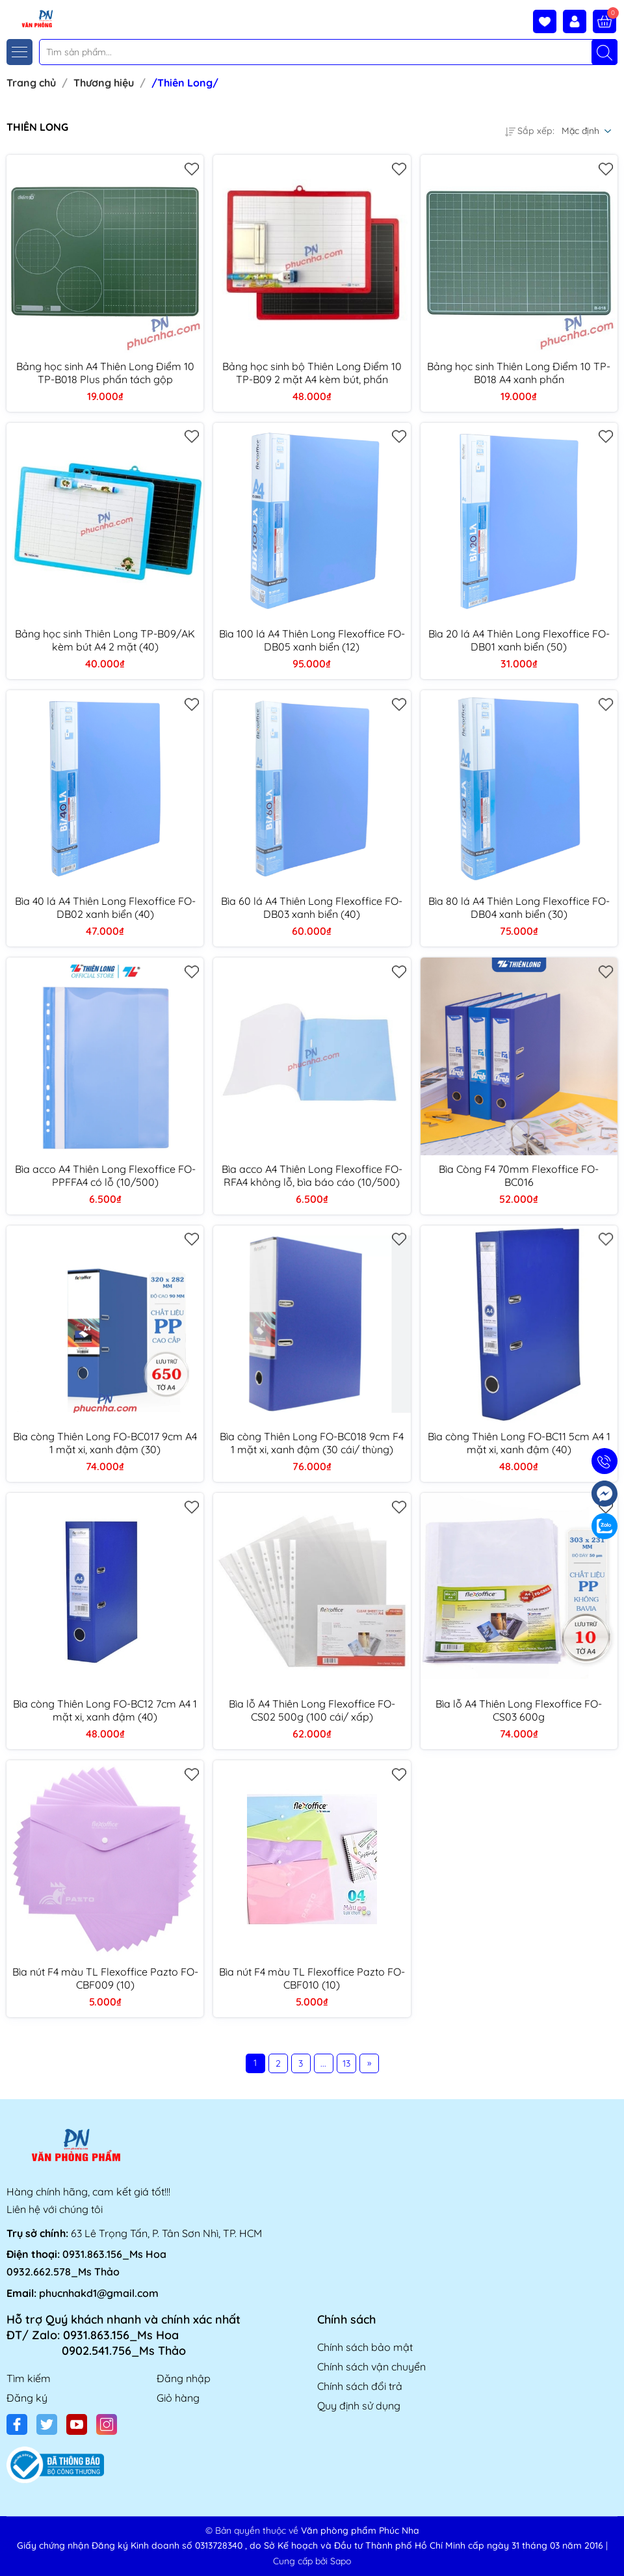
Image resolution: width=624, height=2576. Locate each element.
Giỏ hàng (178, 2397)
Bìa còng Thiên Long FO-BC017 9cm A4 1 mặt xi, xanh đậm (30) (105, 1443)
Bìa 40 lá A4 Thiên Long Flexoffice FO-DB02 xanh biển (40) (105, 907)
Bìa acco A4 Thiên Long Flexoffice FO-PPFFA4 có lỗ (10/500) (105, 1175)
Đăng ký (26, 2397)
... (323, 2063)
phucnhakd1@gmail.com (99, 2293)
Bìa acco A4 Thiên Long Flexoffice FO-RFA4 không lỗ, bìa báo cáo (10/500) (312, 1175)
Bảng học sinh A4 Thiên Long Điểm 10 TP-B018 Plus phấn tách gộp (105, 373)
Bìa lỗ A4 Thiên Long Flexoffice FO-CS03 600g (519, 1710)
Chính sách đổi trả (359, 2386)
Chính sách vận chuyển (371, 2366)
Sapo (340, 2561)
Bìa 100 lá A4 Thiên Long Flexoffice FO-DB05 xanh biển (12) (312, 640)
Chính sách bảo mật (365, 2347)
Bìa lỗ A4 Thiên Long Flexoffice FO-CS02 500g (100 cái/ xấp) (312, 1710)
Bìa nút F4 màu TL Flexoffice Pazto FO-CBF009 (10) (105, 1978)
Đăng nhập (184, 2378)
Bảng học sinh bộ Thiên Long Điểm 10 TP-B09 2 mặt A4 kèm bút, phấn (312, 373)
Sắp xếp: (529, 131)
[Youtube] (76, 2424)
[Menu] (19, 52)
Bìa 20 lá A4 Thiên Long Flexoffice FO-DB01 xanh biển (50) (519, 640)
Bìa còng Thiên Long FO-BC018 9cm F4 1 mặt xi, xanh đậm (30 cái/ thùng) (312, 1443)
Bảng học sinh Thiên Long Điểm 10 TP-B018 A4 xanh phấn (518, 373)
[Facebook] (16, 2424)
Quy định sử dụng (358, 2405)
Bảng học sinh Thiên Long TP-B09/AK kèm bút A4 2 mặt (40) (105, 640)
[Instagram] (106, 2424)
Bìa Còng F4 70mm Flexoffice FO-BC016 (519, 1175)
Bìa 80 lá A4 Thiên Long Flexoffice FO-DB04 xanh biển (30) (519, 907)
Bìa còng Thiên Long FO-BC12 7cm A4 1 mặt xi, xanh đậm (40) (105, 1710)
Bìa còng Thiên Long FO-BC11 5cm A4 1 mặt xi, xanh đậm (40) (519, 1443)
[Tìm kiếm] (605, 52)
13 (346, 2063)
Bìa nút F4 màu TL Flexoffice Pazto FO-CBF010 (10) (312, 1978)
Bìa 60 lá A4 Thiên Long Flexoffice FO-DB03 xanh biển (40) (311, 907)
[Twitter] (46, 2424)
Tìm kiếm (28, 2378)
